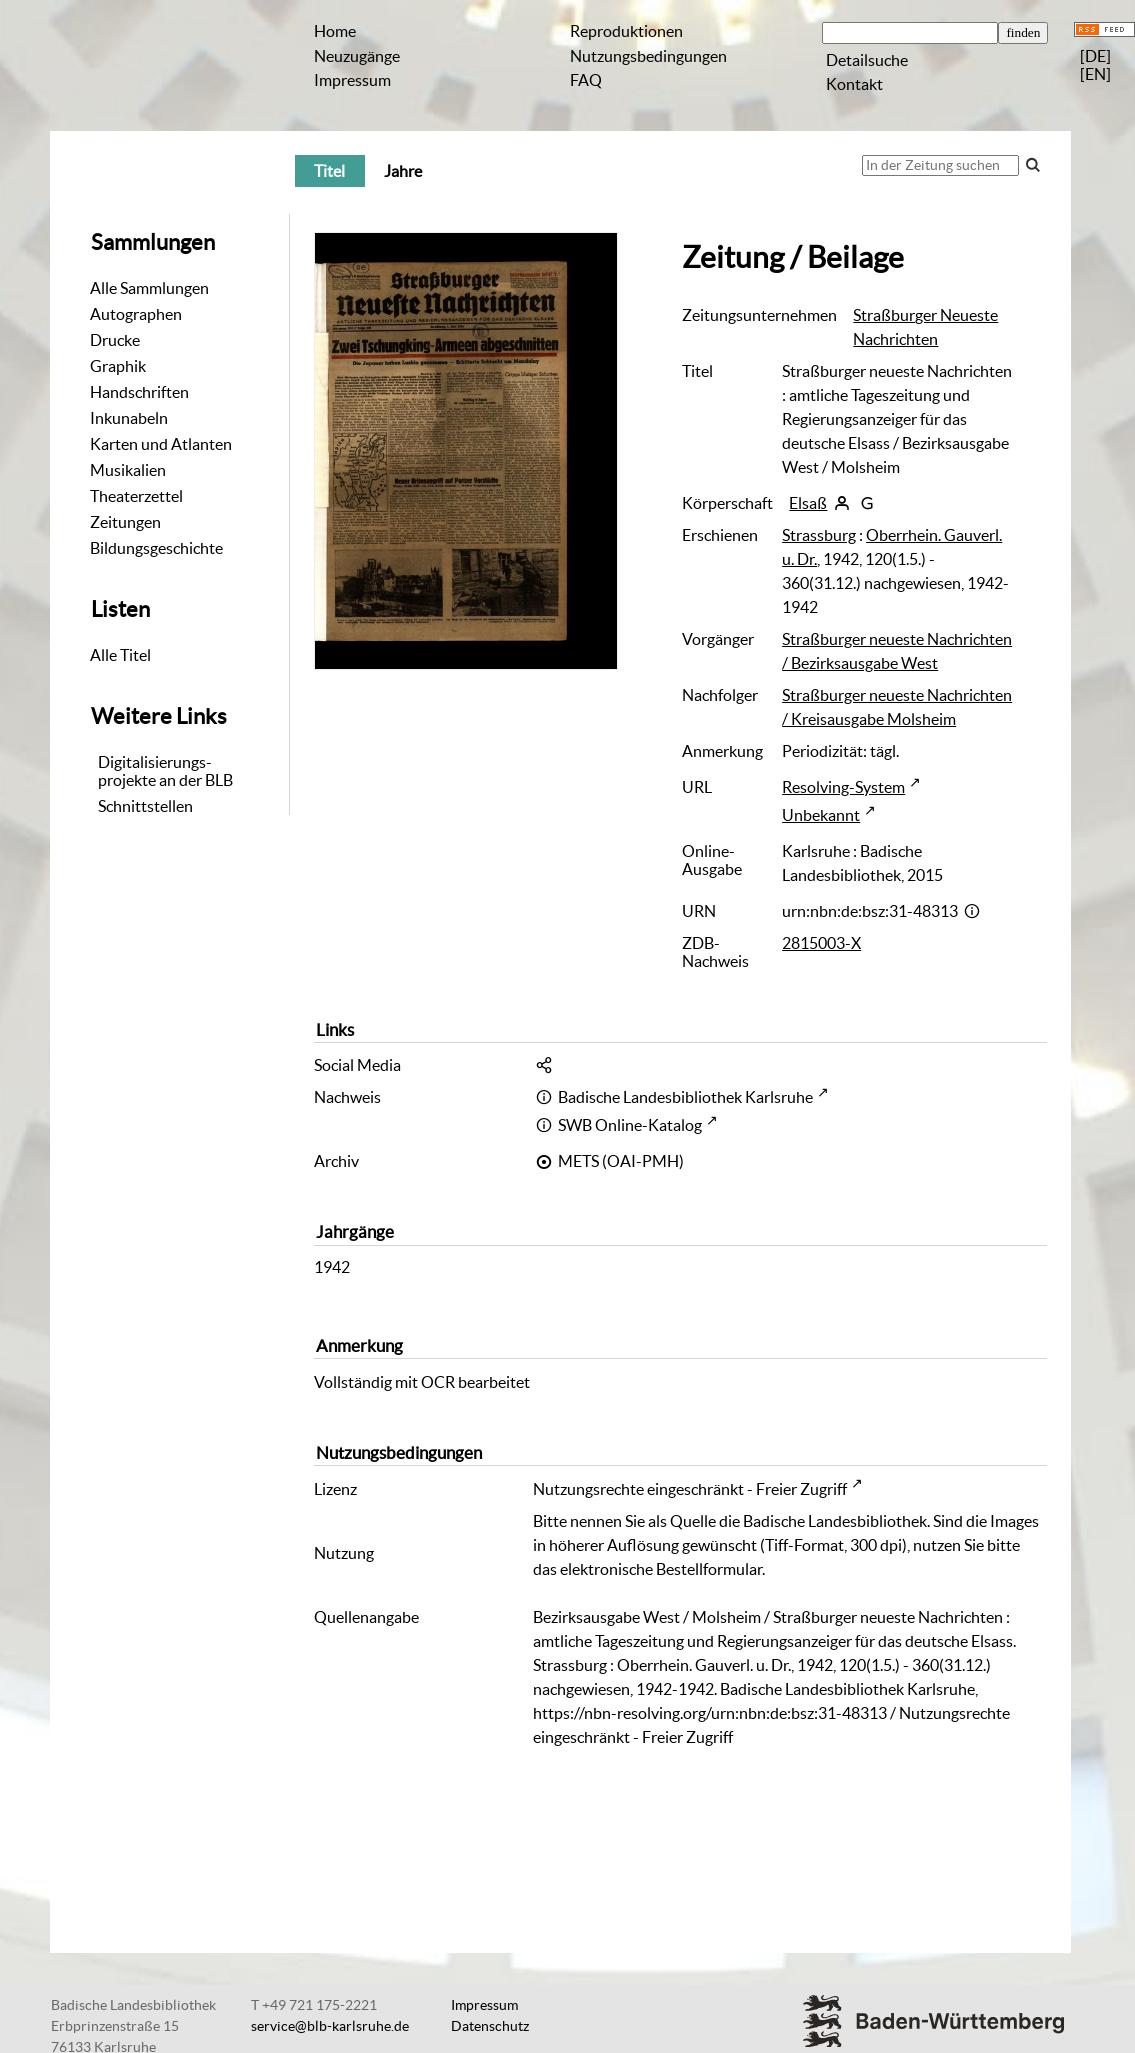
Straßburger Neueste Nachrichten (925, 327)
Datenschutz (490, 2026)
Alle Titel (120, 655)
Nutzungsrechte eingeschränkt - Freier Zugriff (690, 1489)
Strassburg (819, 535)
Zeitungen (125, 522)
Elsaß (808, 503)
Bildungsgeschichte (156, 548)
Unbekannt (821, 815)
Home (335, 31)
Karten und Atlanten (161, 444)
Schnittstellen (145, 806)
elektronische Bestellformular (661, 1569)
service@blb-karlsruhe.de (330, 2026)
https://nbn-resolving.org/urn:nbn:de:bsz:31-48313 (710, 1713)
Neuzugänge (357, 56)
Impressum (352, 80)
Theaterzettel (136, 496)
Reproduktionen (626, 31)
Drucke (115, 340)
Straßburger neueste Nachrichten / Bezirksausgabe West (897, 651)
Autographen (136, 314)
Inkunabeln (129, 418)
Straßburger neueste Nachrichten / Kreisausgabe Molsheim (897, 707)
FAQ (586, 80)
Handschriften (139, 392)
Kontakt (854, 84)
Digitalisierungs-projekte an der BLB (165, 771)
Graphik (118, 366)
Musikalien (128, 470)
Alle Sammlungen (149, 288)
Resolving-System (843, 787)
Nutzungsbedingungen (648, 56)
